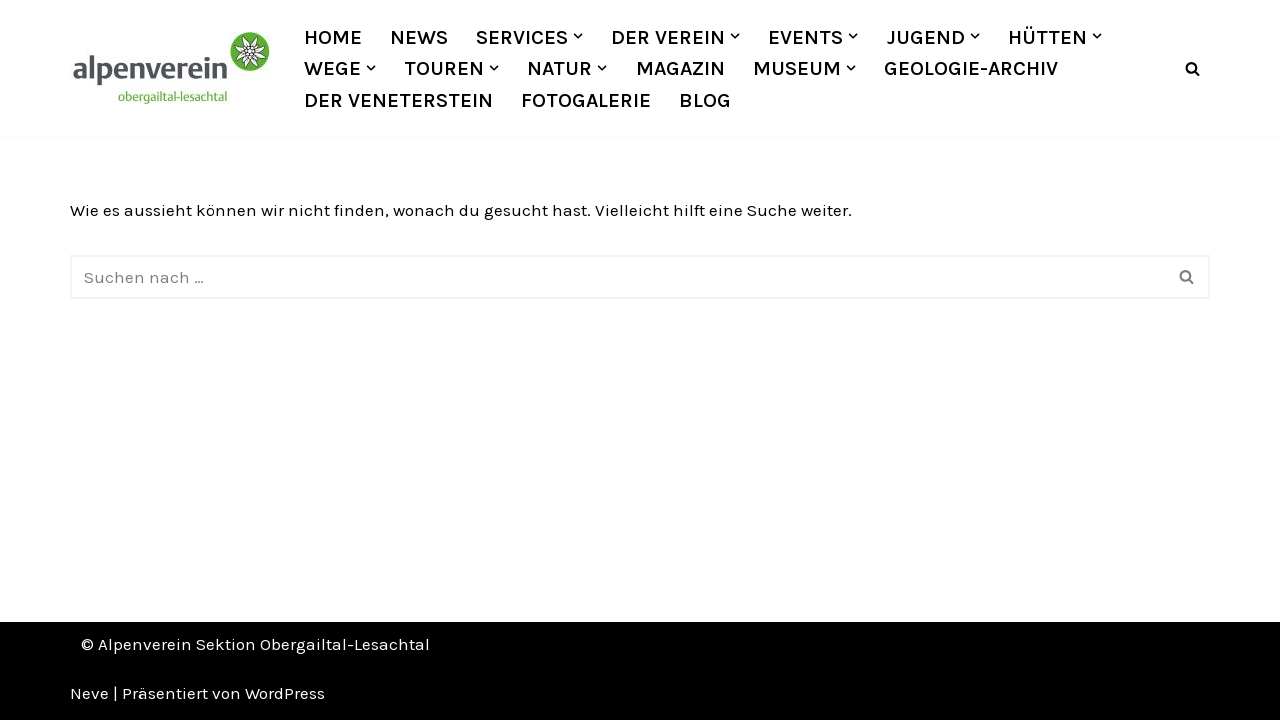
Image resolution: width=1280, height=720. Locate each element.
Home (333, 37)
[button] (578, 36)
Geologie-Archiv (971, 68)
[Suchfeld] (1192, 68)
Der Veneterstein (398, 100)
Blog (705, 100)
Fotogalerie (586, 100)
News (419, 37)
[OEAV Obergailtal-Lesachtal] (170, 68)
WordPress (285, 693)
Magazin (680, 68)
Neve (89, 693)
